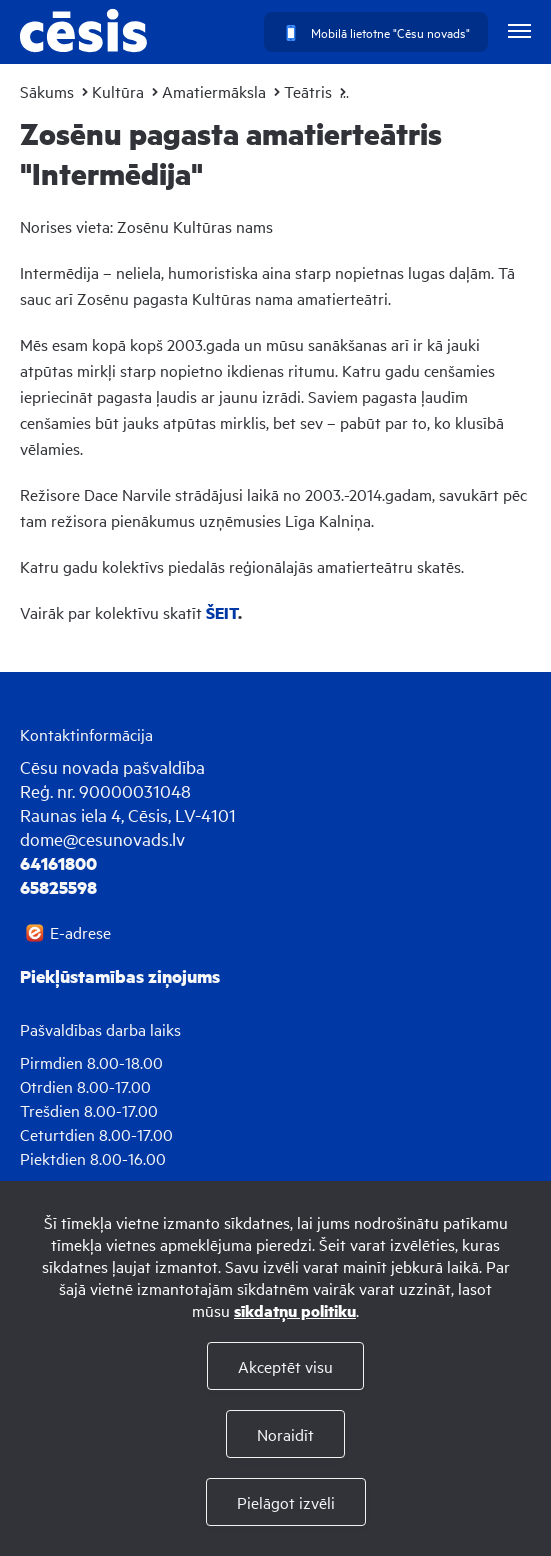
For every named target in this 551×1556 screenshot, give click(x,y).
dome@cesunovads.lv (102, 838)
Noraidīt (285, 1434)
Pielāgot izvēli (286, 1502)
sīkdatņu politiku (295, 1310)
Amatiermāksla (214, 91)
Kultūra (118, 91)
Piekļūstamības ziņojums (120, 976)
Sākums (47, 91)
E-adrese (80, 932)
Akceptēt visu (285, 1366)
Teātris (308, 91)
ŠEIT (222, 612)
